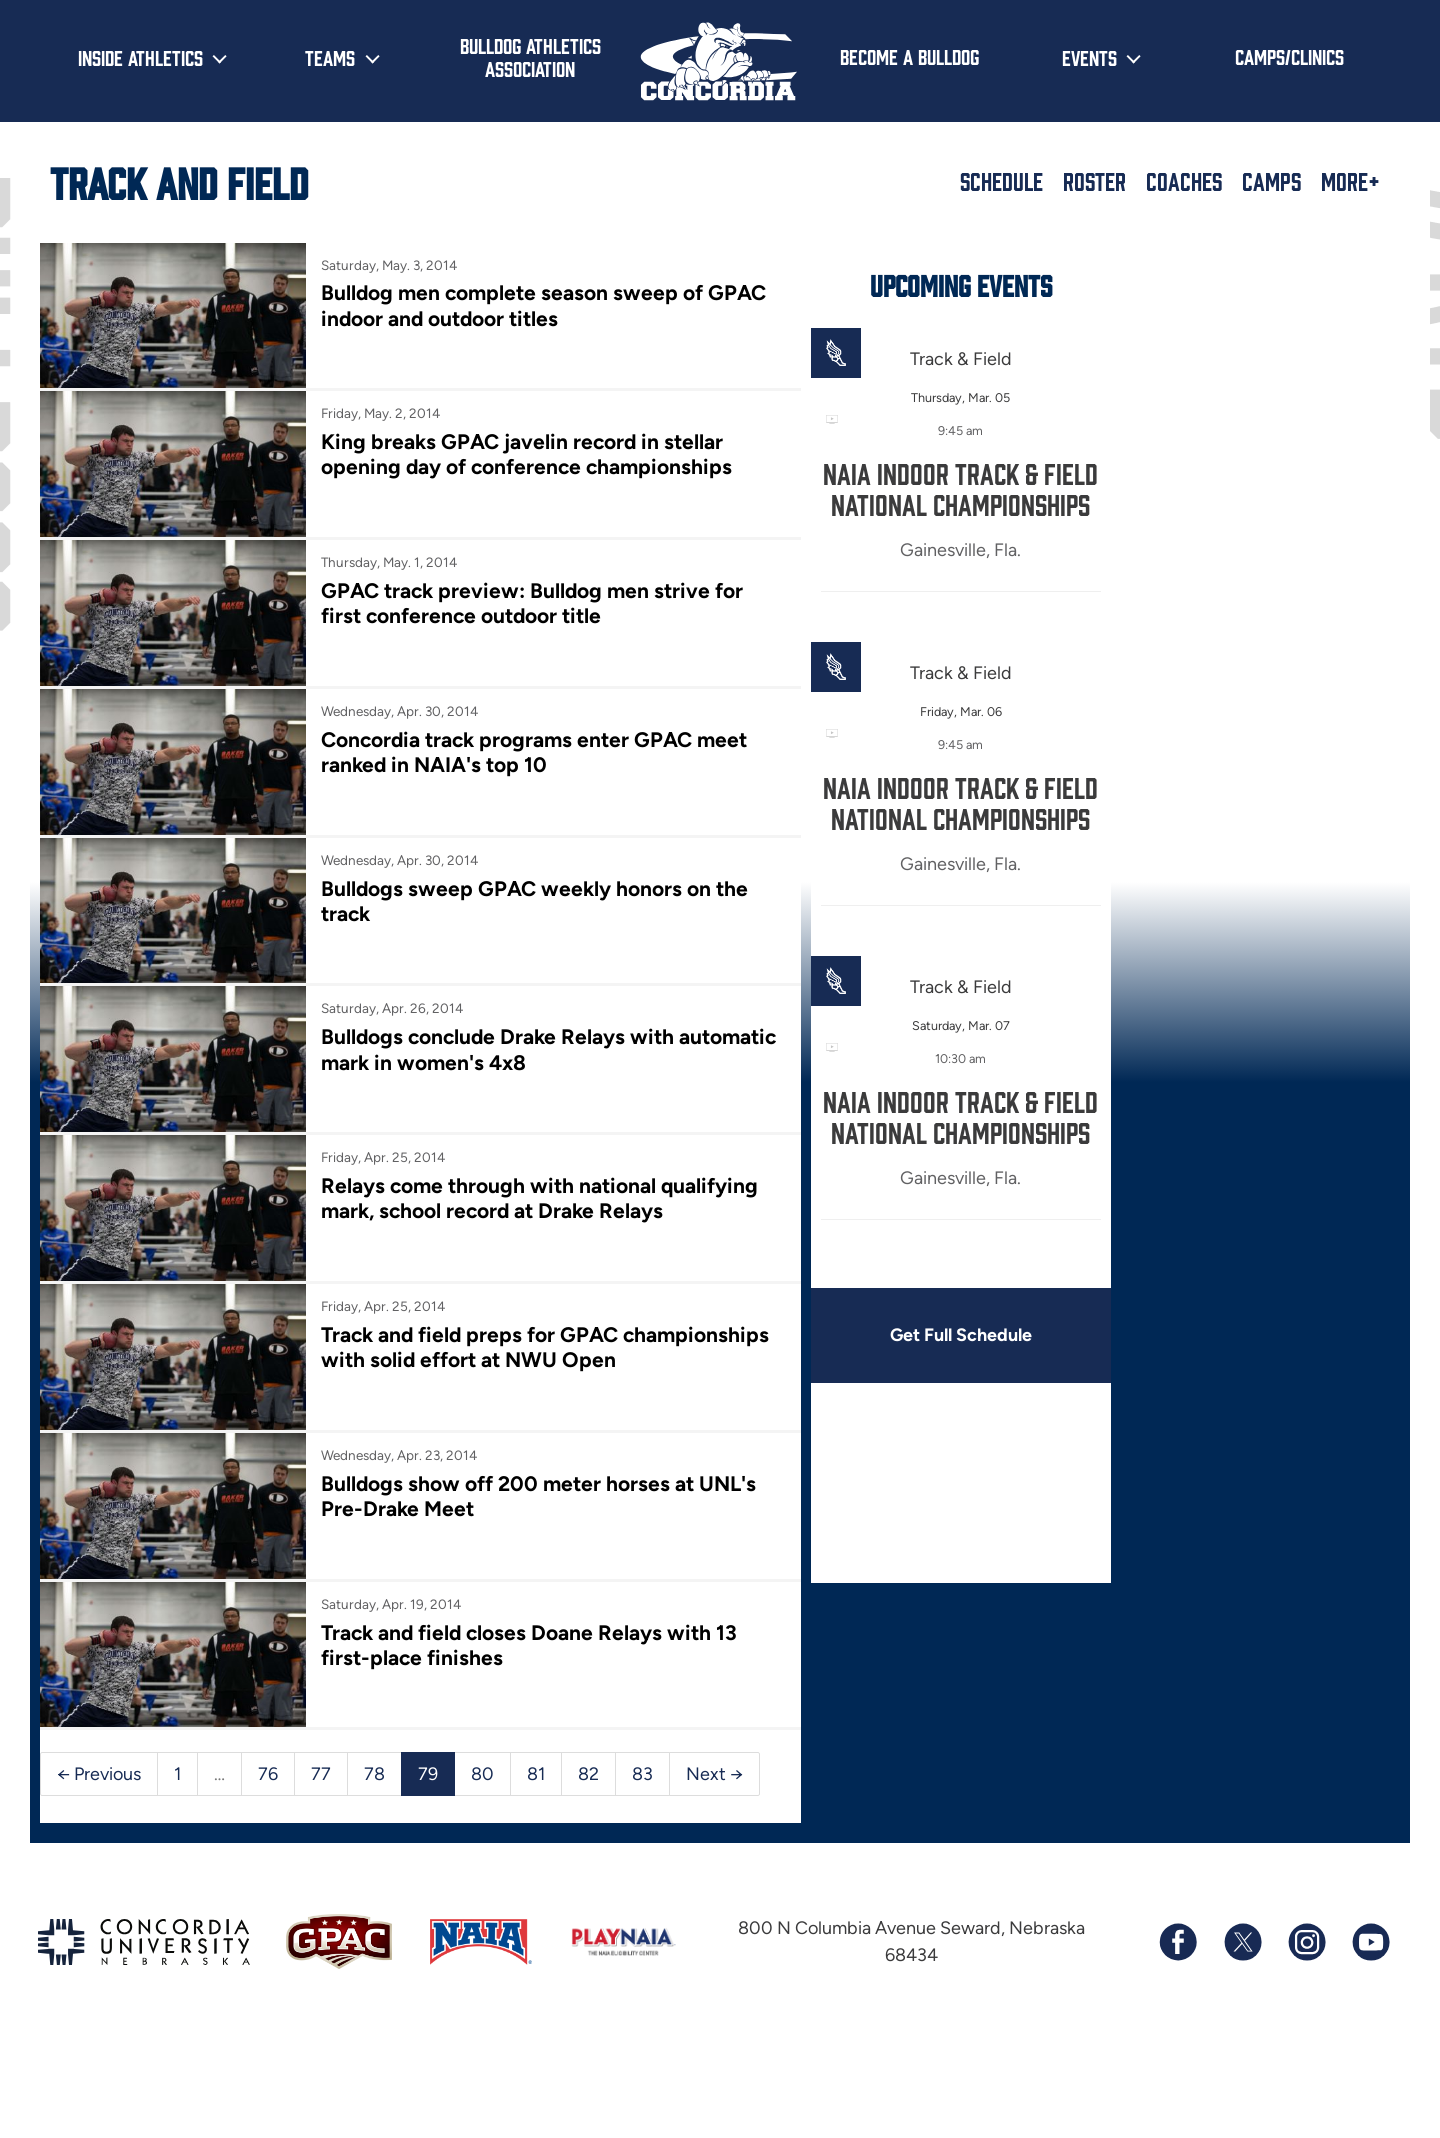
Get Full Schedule (948, 1335)
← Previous (99, 1749)
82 (588, 1749)
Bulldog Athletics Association (530, 56)
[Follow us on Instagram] (1306, 1917)
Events (1089, 57)
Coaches (1184, 181)
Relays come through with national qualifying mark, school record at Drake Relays (535, 1183)
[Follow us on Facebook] (1178, 1917)
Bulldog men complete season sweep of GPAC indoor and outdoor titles (540, 305)
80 (482, 1749)
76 (268, 1749)
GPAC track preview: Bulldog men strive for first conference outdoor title (528, 598)
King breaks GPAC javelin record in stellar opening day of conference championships (523, 452)
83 (642, 1749)
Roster (1094, 181)
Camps (1271, 181)
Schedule (1001, 181)
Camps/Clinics (1289, 56)
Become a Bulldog (909, 56)
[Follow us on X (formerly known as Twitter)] (1242, 1917)
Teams (330, 57)
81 (536, 1749)
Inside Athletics (140, 57)
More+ (1350, 181)
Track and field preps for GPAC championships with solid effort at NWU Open (542, 1330)
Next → (714, 1749)
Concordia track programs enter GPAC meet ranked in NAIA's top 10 (530, 744)
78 (374, 1749)
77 (321, 1749)
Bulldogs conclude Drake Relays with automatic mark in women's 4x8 (494, 1037)
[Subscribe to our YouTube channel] (1370, 1917)
